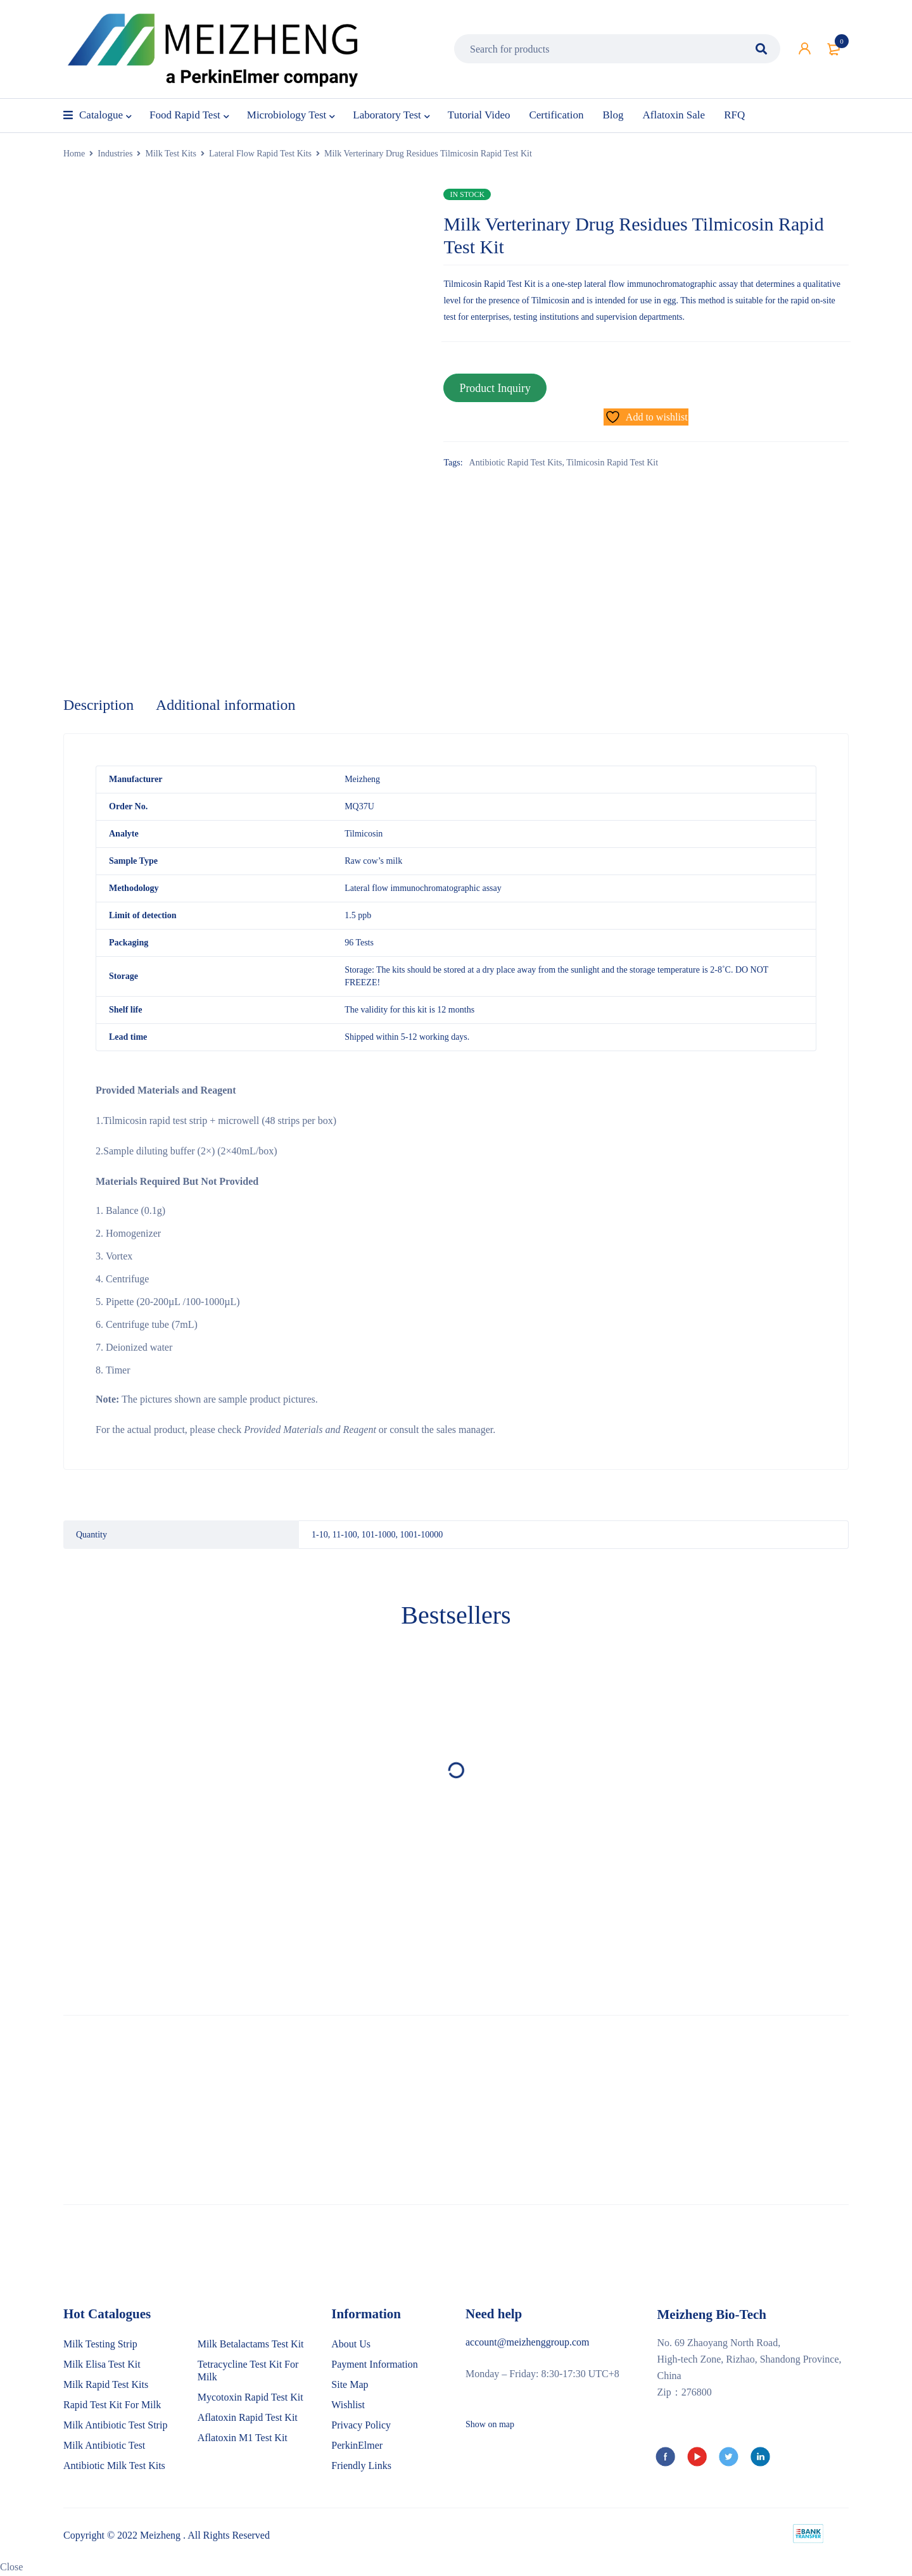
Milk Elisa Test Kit (102, 2364)
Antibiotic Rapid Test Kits (515, 462)
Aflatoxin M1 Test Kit (243, 2438)
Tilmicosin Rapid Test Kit (612, 462)
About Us (350, 2344)
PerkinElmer (357, 2445)
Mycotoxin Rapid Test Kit (250, 2397)
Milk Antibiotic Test (104, 2445)
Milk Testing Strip (100, 2344)
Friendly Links (361, 2466)
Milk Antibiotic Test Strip (115, 2425)
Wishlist (348, 2405)
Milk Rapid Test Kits (105, 2385)
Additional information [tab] (226, 705)
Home (74, 153)
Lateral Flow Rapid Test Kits (260, 153)
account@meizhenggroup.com (528, 2342)
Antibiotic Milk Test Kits (114, 2466)
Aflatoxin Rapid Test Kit (248, 2418)
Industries (115, 153)
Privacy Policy (361, 2425)
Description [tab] (98, 705)
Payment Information (374, 2364)
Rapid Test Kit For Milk (112, 2405)
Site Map (349, 2385)
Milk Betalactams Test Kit (251, 2344)
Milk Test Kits (170, 153)
